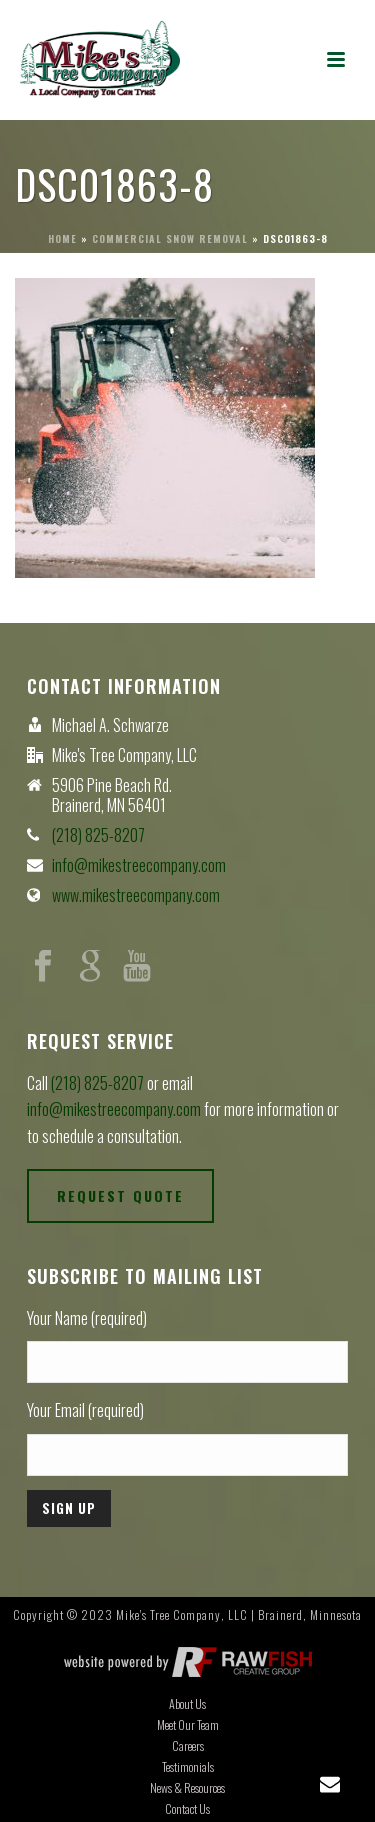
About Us (187, 1704)
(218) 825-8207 (98, 835)
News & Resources (187, 1788)
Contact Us (187, 1809)
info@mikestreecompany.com (139, 865)
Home (62, 238)
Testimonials (188, 1767)
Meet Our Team (188, 1725)
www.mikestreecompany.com (136, 895)
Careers (188, 1746)
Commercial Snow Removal (170, 238)
